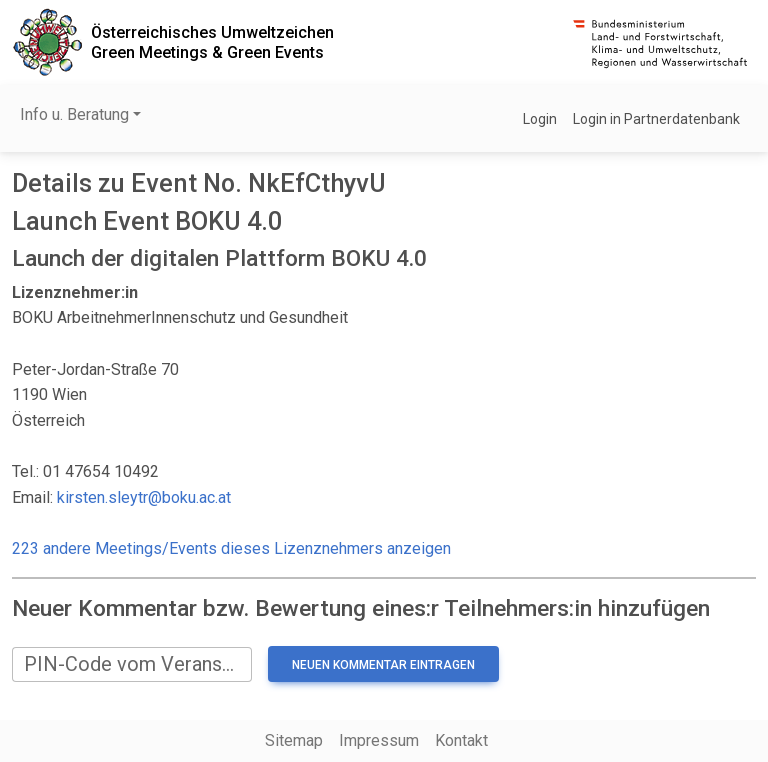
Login (540, 119)
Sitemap (294, 740)
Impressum (379, 740)
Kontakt (461, 740)
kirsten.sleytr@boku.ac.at (144, 497)
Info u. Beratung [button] (74, 114)
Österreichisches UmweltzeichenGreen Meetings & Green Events (212, 42)
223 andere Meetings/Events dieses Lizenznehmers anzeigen (231, 548)
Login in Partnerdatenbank (656, 119)
